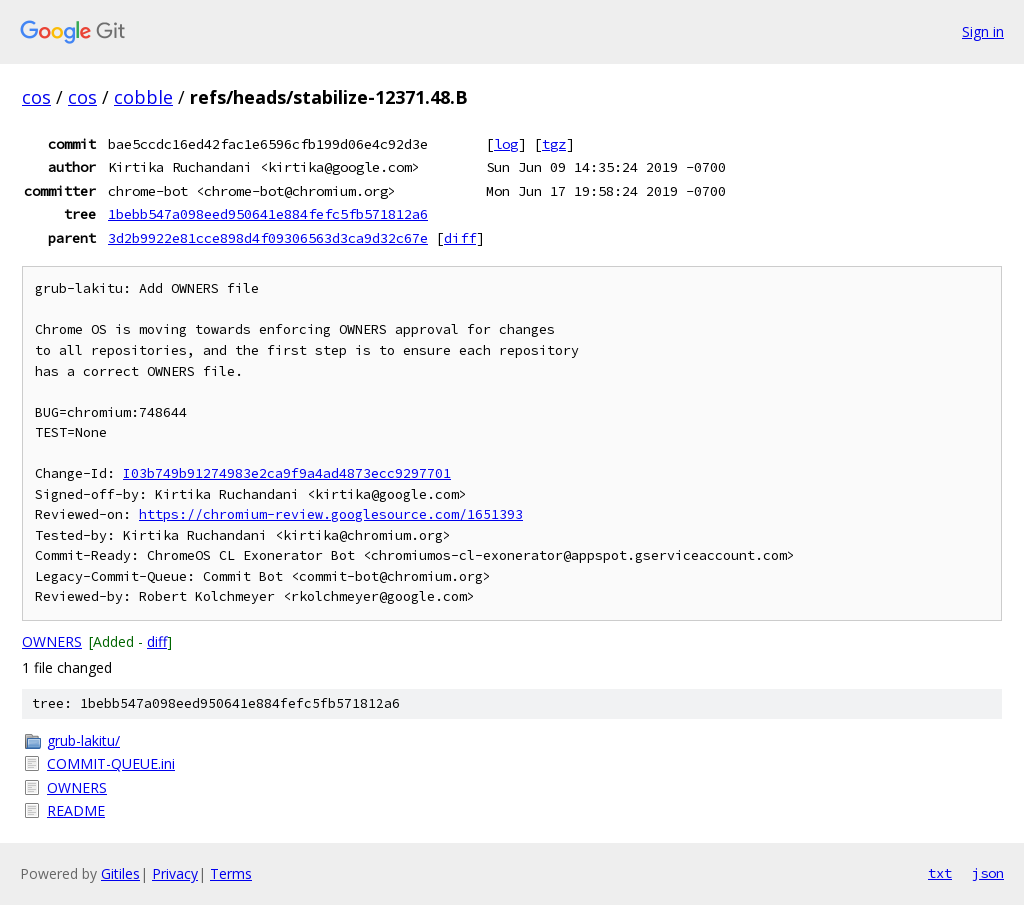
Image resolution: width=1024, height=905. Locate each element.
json (988, 873)
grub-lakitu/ (83, 740)
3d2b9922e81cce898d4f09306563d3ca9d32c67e (268, 238)
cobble (143, 97)
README (76, 810)
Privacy (175, 873)
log (506, 144)
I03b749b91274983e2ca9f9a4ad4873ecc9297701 (287, 473)
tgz (554, 144)
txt (940, 873)
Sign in (983, 31)
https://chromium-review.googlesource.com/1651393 (331, 514)
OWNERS (52, 641)
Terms (231, 873)
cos (36, 97)
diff (460, 238)
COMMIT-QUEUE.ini (111, 763)
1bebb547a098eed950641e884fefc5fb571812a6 (268, 214)
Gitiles (120, 873)
